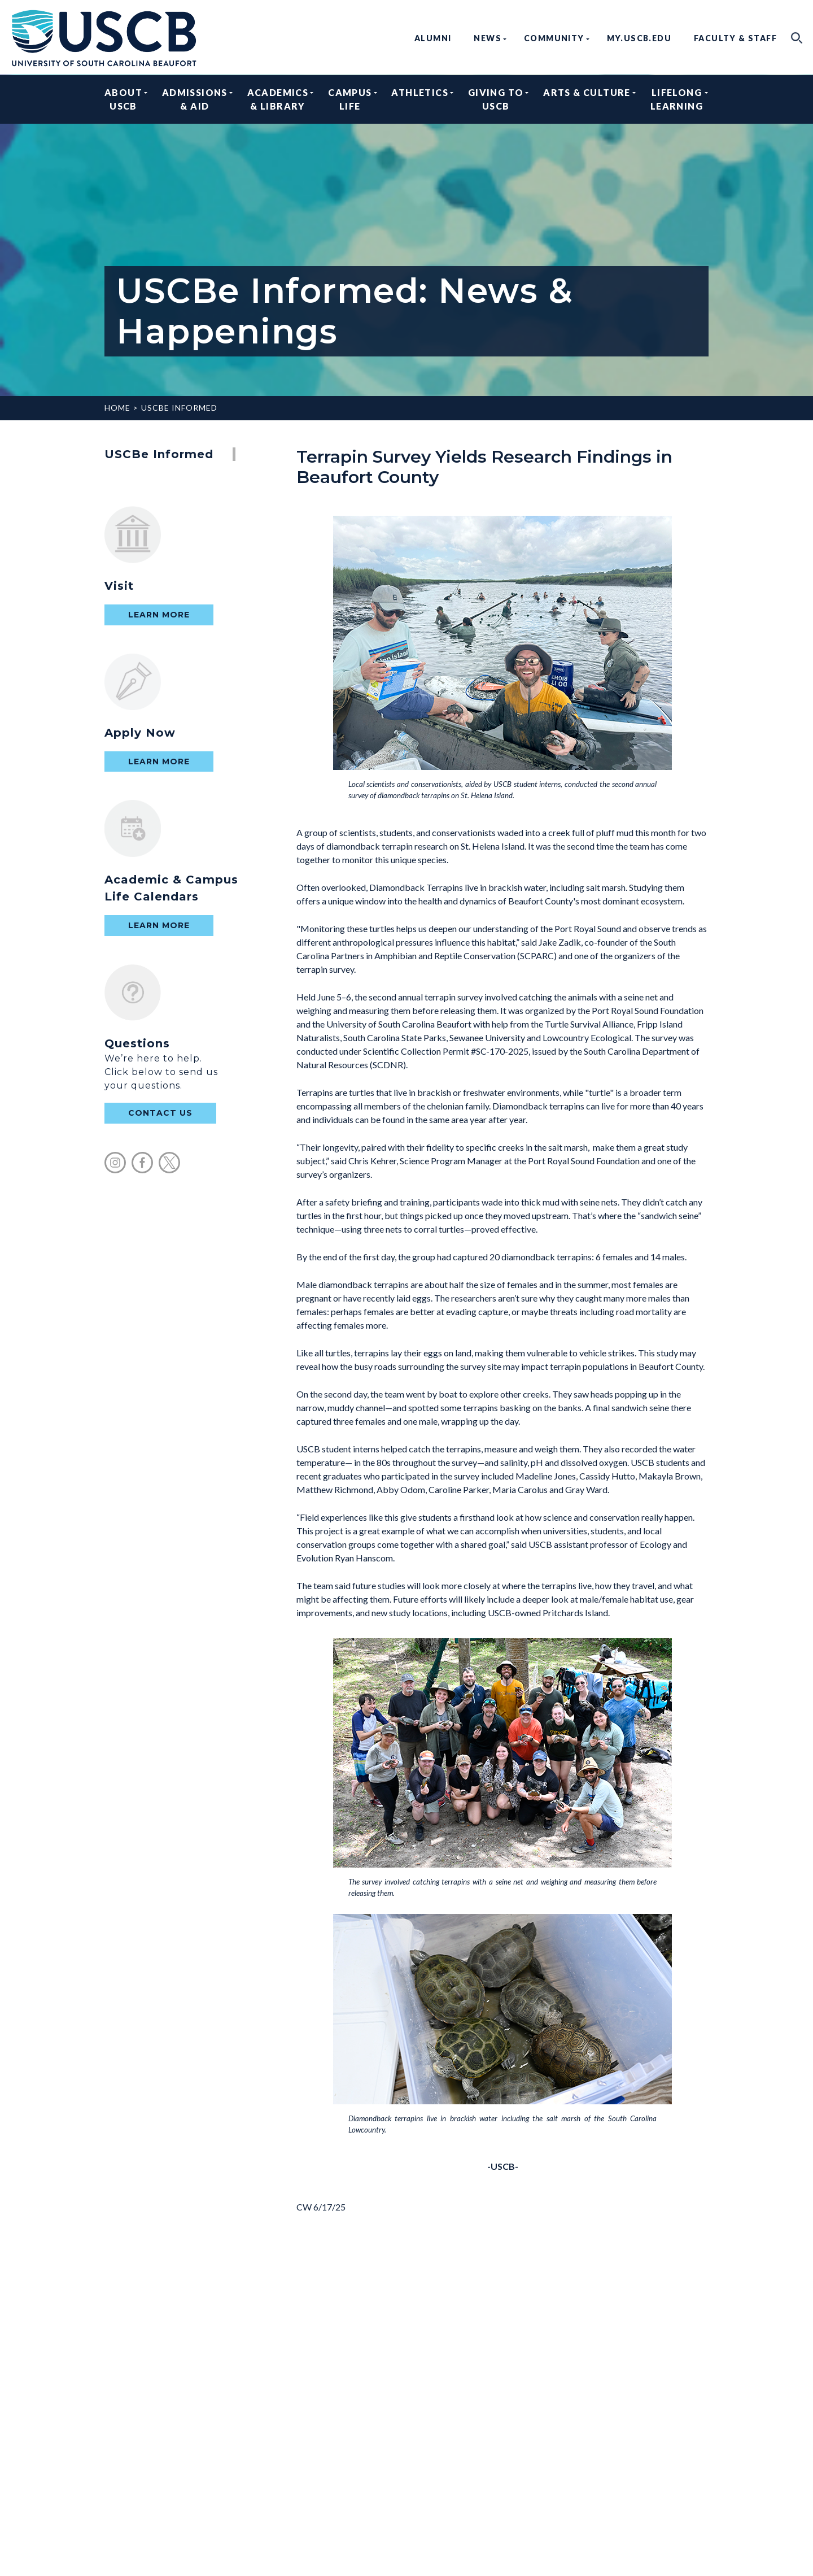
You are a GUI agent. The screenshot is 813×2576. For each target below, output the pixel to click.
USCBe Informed (179, 407)
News (487, 38)
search (797, 38)
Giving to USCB (496, 99)
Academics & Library (278, 99)
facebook (142, 1162)
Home (117, 407)
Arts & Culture (587, 99)
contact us (160, 1113)
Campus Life (349, 99)
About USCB (123, 99)
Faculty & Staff (735, 38)
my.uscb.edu (639, 38)
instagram (115, 1162)
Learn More (159, 615)
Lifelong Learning (676, 99)
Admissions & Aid (195, 99)
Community (554, 38)
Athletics (419, 99)
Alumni (432, 38)
